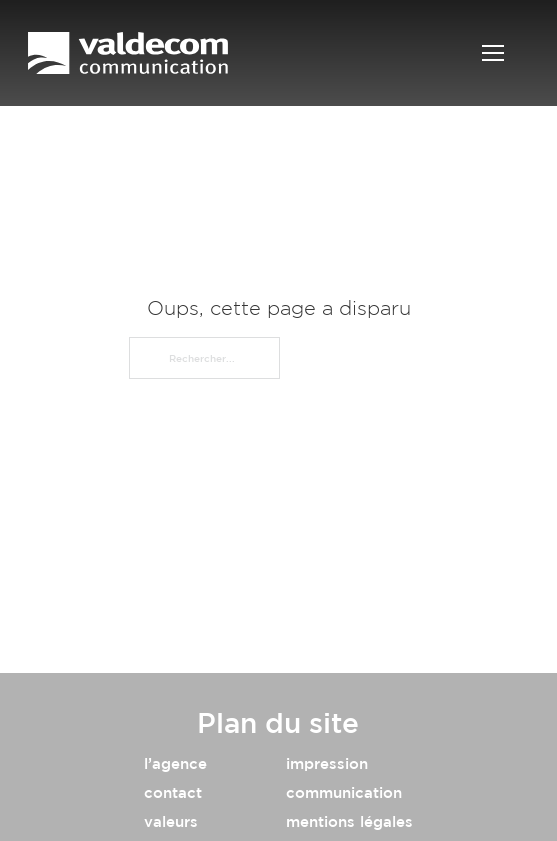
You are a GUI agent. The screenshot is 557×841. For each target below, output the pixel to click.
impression (327, 763)
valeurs (171, 821)
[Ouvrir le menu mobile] (493, 53)
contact (173, 792)
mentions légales (349, 821)
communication (344, 792)
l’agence (175, 763)
